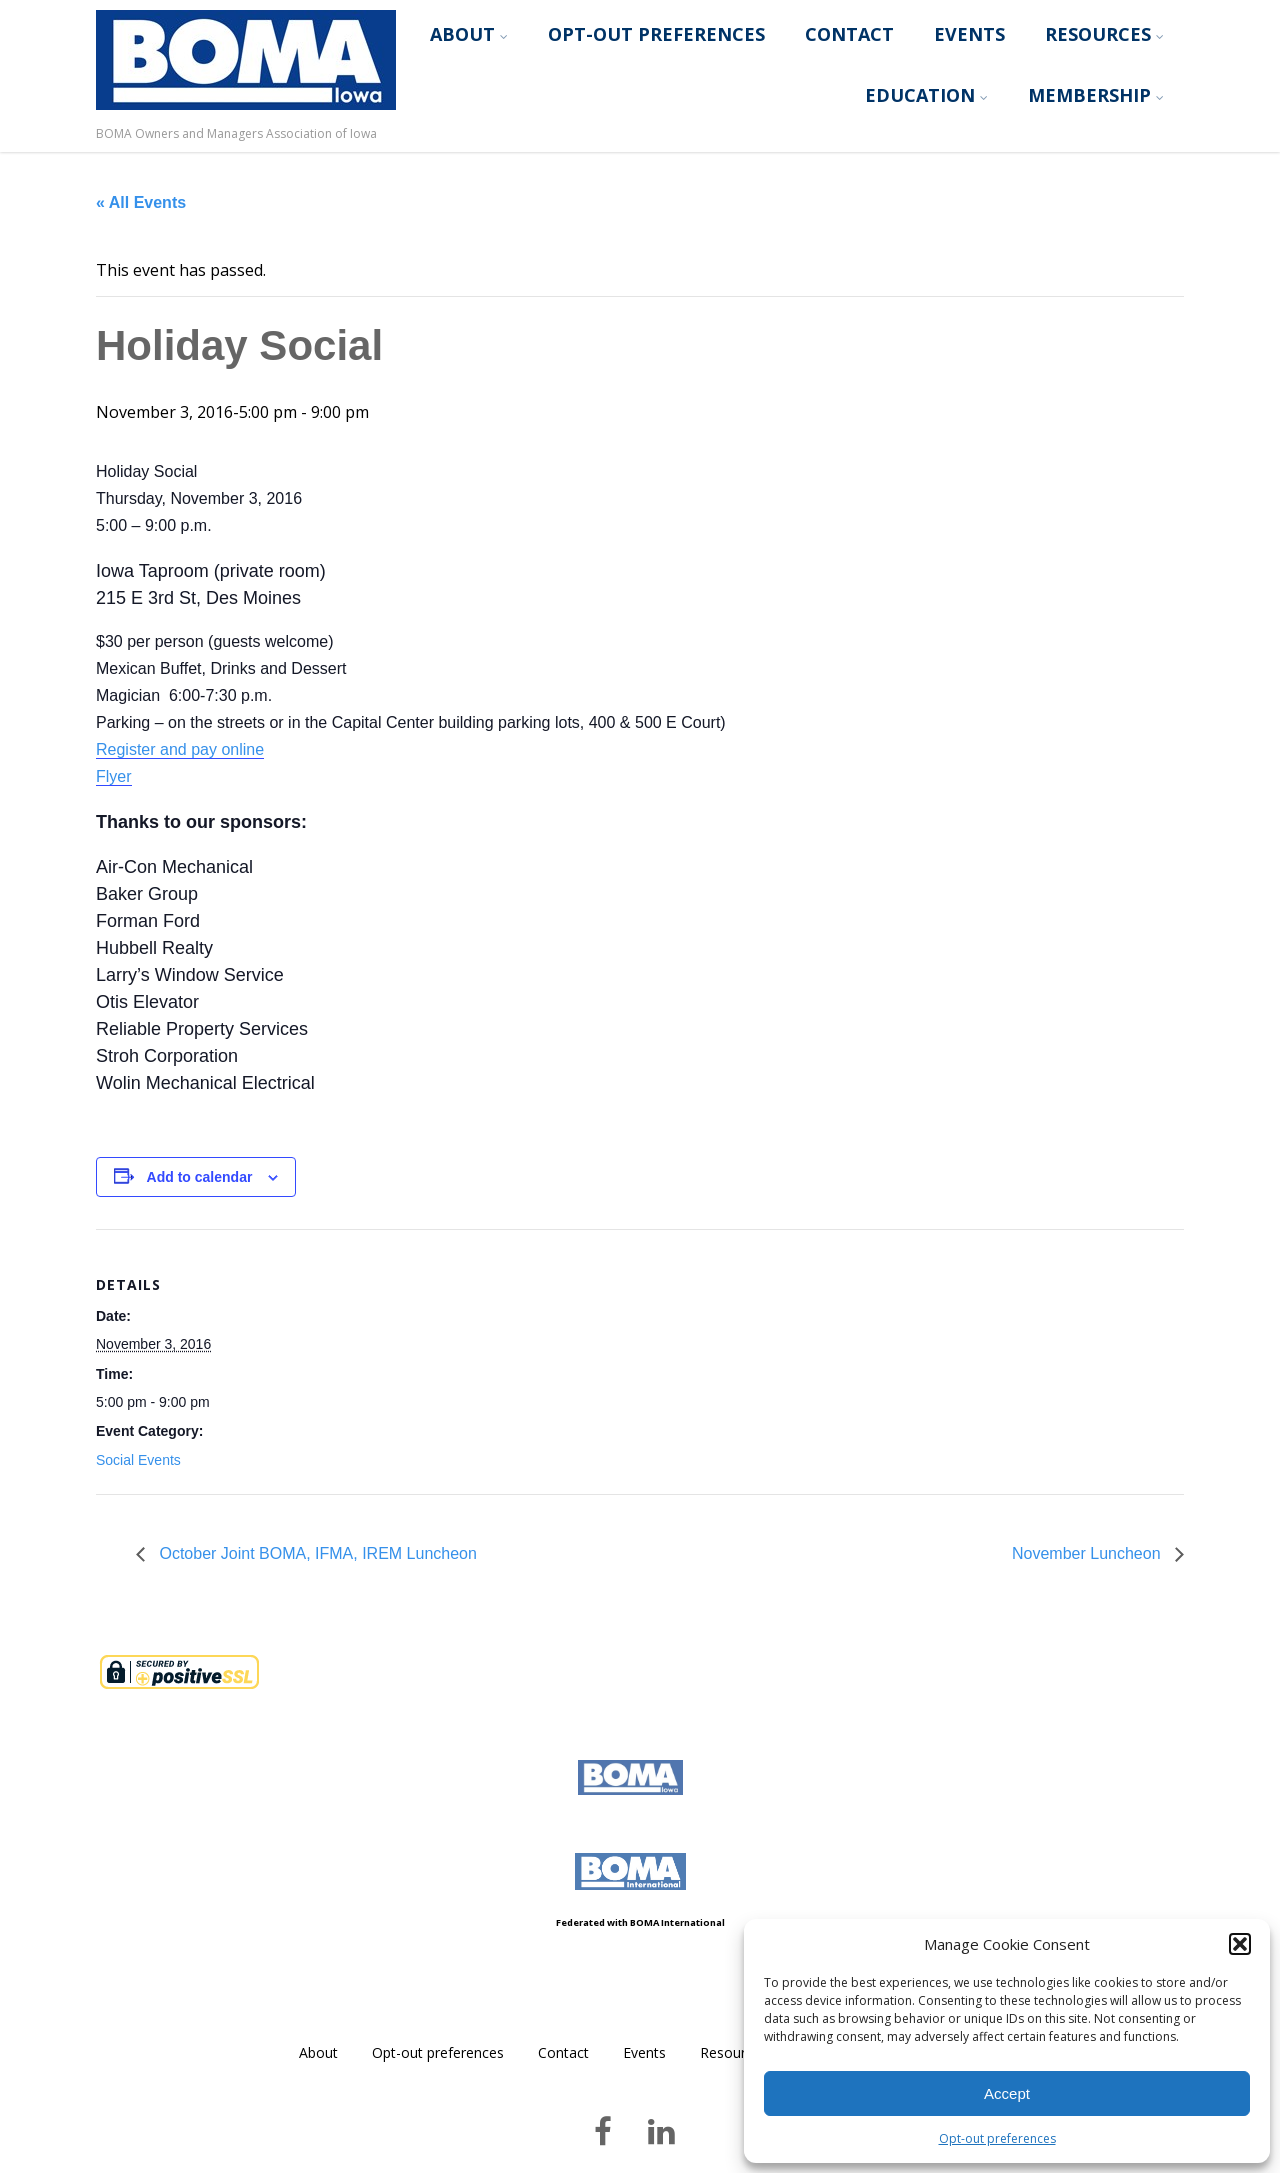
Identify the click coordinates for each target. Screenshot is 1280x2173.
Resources (1104, 34)
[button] (1240, 1944)
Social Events (138, 1460)
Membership (1096, 95)
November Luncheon (1088, 1553)
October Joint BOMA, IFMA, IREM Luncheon (316, 1553)
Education (926, 95)
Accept (1007, 2093)
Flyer (114, 776)
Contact (849, 34)
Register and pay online (180, 749)
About (469, 34)
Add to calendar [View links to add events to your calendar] (200, 1177)
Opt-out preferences (997, 2138)
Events (969, 34)
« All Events (141, 202)
